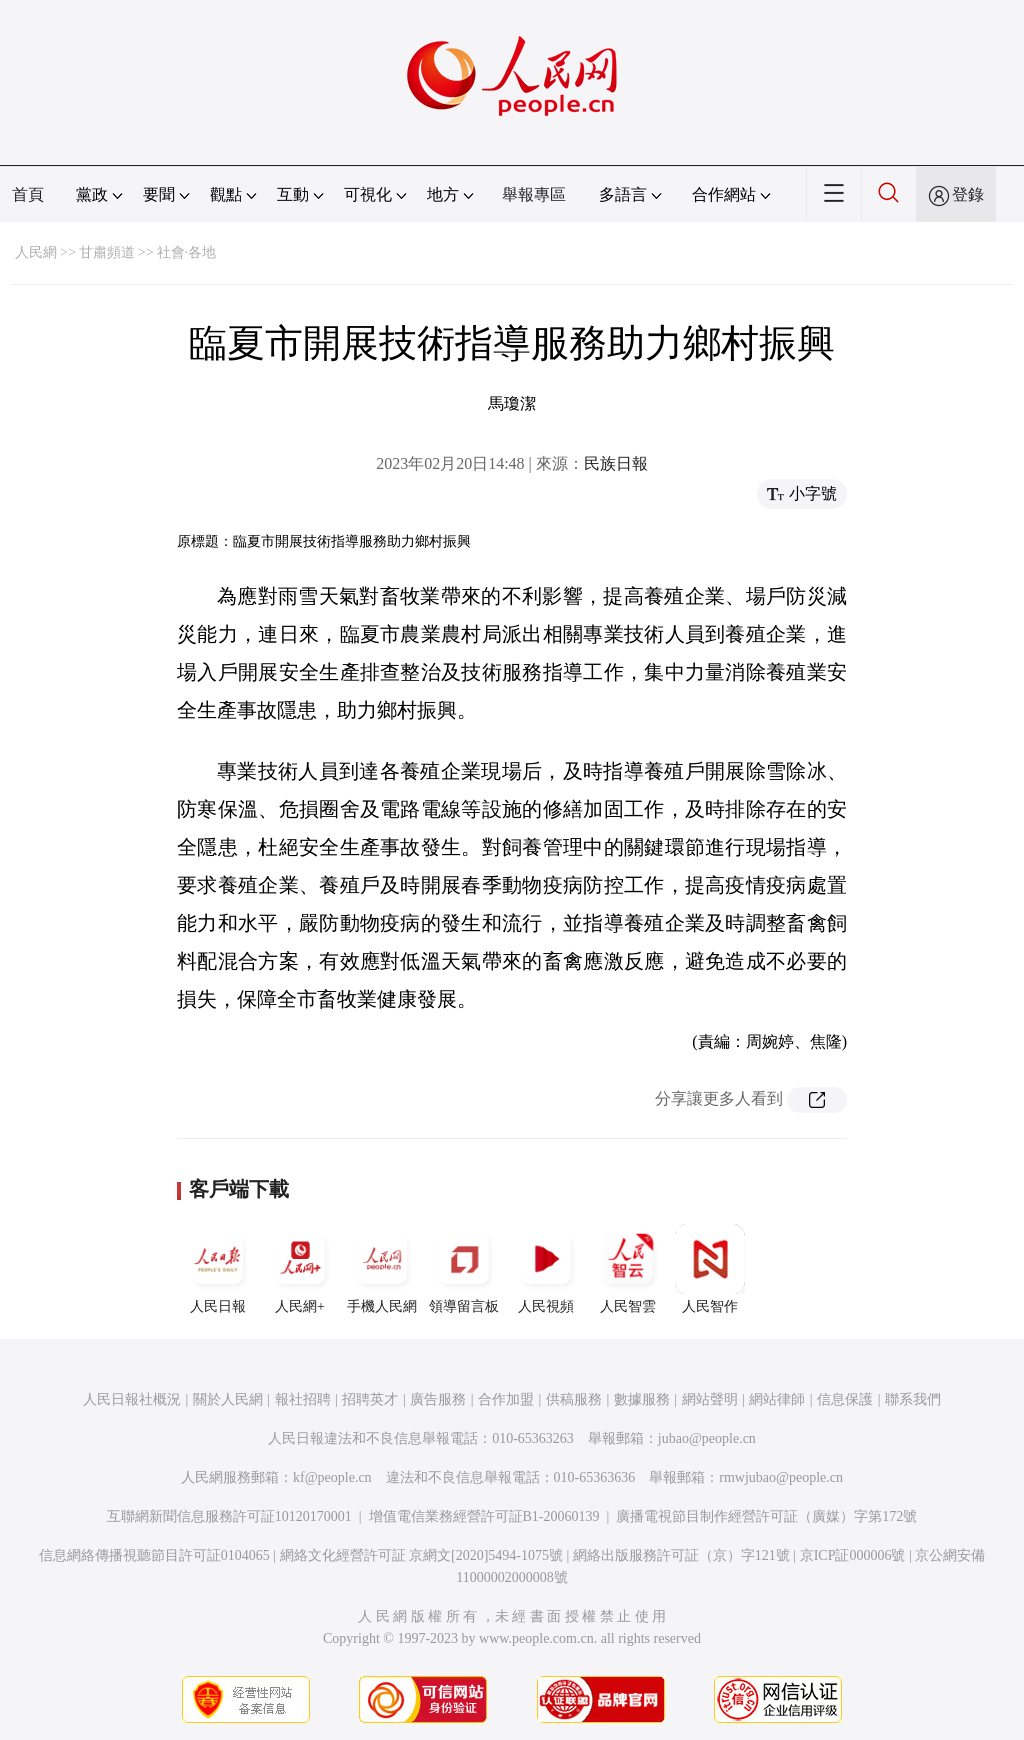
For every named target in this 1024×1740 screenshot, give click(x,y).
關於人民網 (228, 1399)
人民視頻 (546, 1269)
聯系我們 (913, 1399)
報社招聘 (303, 1399)
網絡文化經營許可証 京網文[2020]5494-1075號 (422, 1555)
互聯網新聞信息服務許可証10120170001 (229, 1516)
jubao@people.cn (707, 1438)
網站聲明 (710, 1399)
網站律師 (777, 1399)
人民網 (36, 252)
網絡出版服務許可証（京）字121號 (681, 1555)
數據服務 (642, 1399)
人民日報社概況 (132, 1399)
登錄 (968, 194)
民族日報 (616, 463)
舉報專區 (534, 194)
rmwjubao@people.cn (781, 1477)
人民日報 (218, 1269)
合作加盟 (506, 1399)
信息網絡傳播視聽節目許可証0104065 (154, 1555)
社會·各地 (187, 252)
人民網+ (300, 1269)
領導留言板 (464, 1269)
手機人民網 (382, 1269)
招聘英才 (370, 1399)
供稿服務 (574, 1399)
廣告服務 (438, 1399)
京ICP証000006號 (853, 1555)
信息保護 (845, 1399)
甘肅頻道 (107, 252)
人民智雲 (628, 1269)
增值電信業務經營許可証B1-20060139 (484, 1516)
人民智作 (710, 1269)
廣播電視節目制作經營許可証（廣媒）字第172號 (766, 1516)
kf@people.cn (332, 1477)
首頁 (28, 194)
